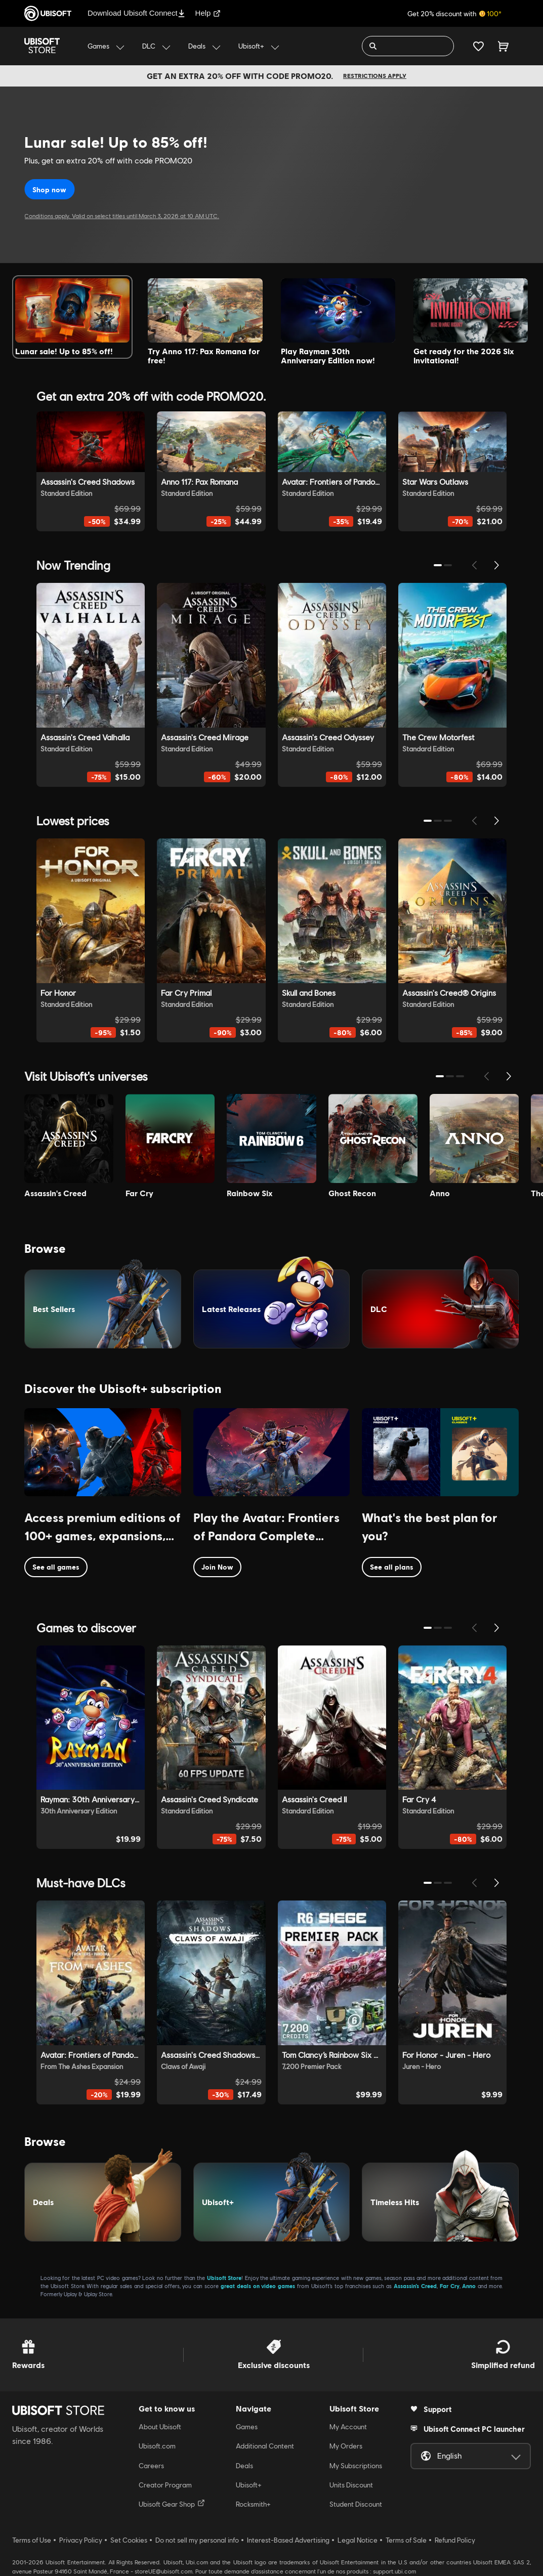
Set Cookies (128, 2540)
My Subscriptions (355, 2466)
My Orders (345, 2446)
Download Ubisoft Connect (136, 13)
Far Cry (450, 2286)
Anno (469, 2286)
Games (247, 2427)
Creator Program (165, 2485)
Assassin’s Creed (415, 2286)
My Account (348, 2427)
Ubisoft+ (249, 2485)
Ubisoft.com (157, 2446)
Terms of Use (31, 2540)
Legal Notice (358, 2540)
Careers (151, 2466)
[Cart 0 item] (503, 46)
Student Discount (355, 2504)
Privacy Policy (80, 2540)
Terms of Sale (406, 2540)
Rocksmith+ (253, 2504)
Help (208, 13)
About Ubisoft (160, 2427)
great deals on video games (258, 2286)
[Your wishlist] (478, 46)
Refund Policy (455, 2540)
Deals (244, 2466)
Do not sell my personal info (197, 2540)
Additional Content (265, 2446)
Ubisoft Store (224, 2277)
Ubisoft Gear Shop (172, 2503)
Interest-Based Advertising (288, 2540)
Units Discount (351, 2485)
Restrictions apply (374, 75)
